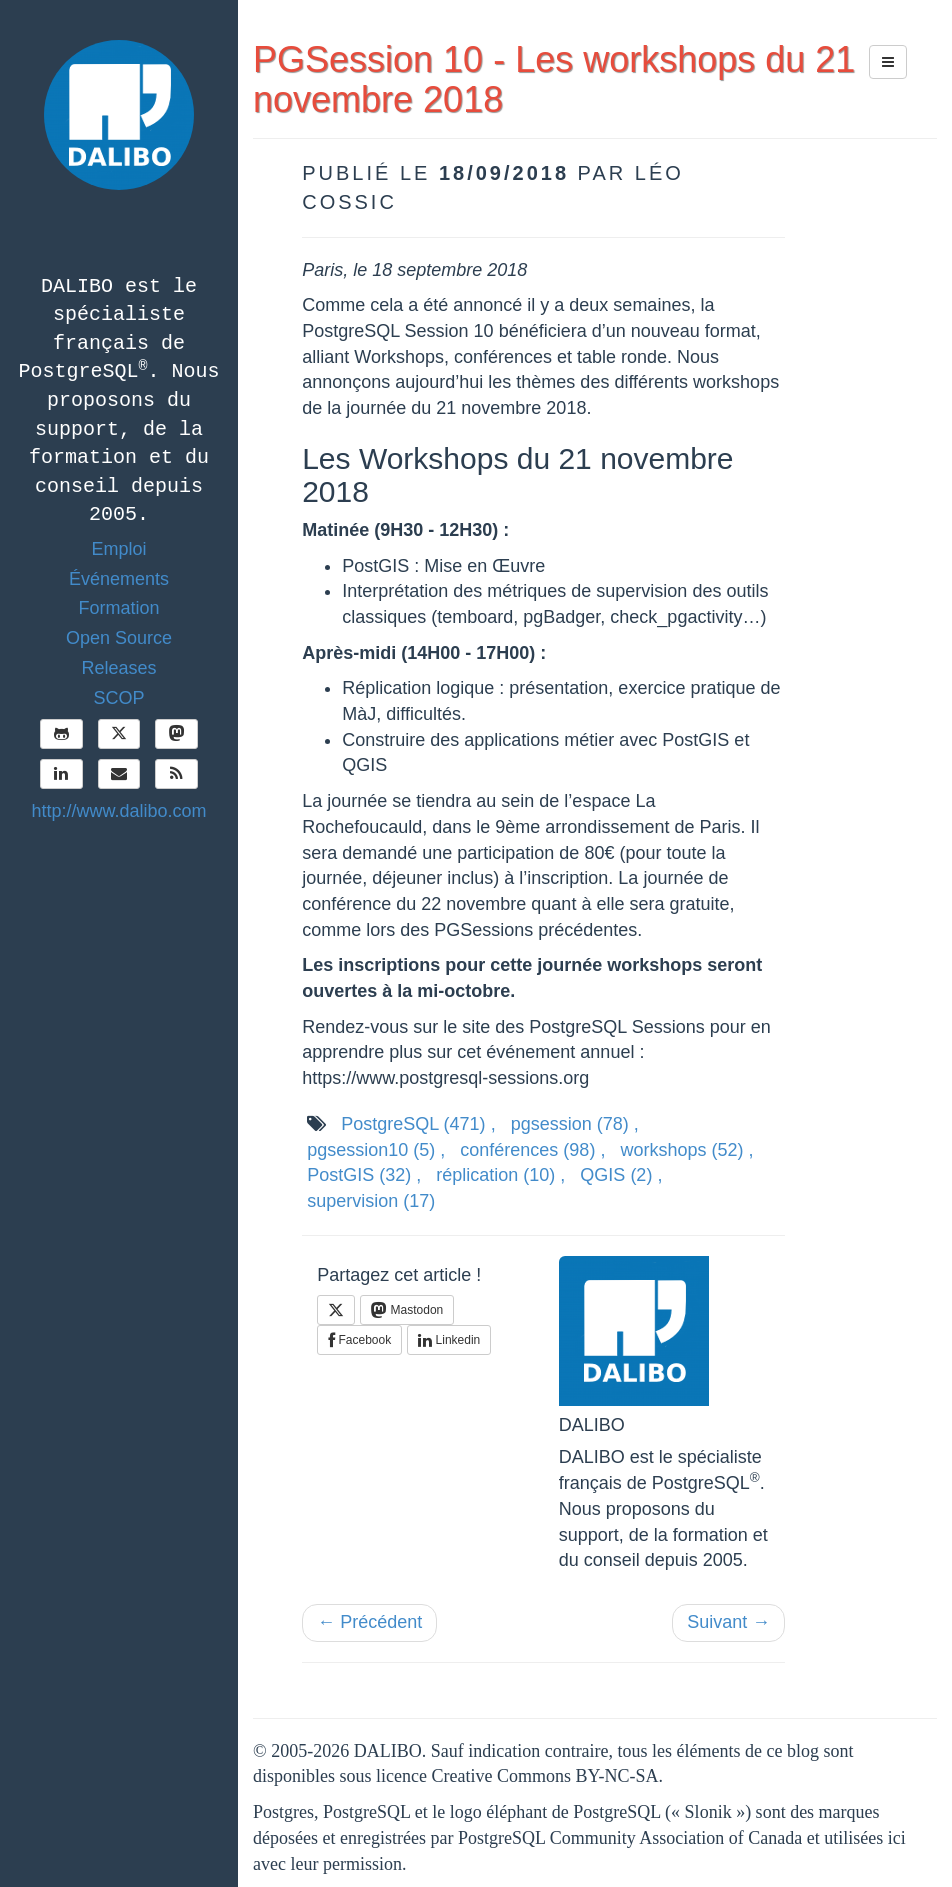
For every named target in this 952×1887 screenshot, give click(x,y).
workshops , (686, 1150)
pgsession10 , (376, 1150)
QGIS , (621, 1175)
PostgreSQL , (418, 1124)
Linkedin (449, 1340)
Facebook (359, 1340)
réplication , (500, 1175)
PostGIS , (364, 1175)
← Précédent (369, 1622)
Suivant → (728, 1622)
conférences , (532, 1150)
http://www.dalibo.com (118, 811)
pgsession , (575, 1124)
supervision (371, 1201)
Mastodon (407, 1310)
